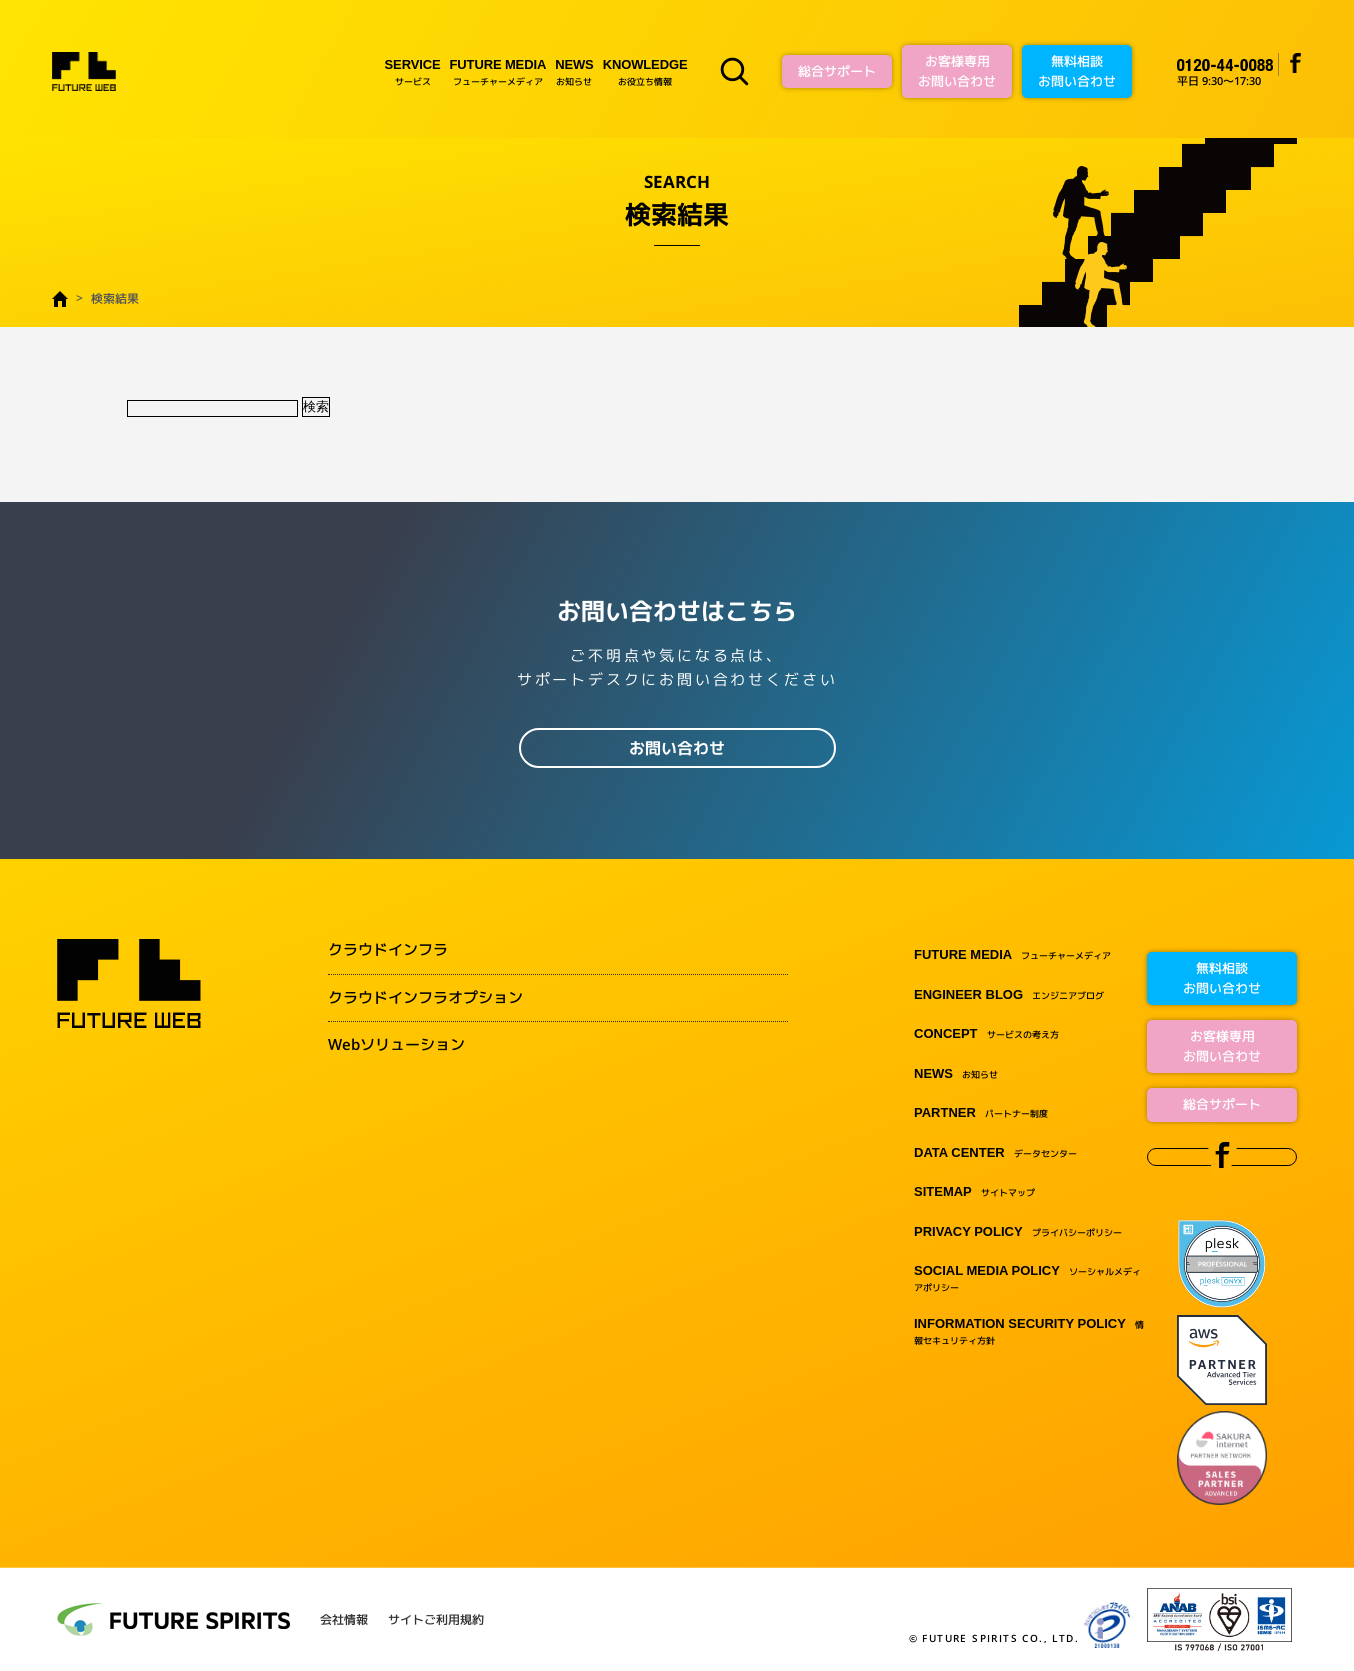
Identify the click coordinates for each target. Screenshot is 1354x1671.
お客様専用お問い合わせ (957, 71)
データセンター (995, 1153)
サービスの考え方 (986, 1034)
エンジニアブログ (1009, 995)
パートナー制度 (981, 1113)
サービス (413, 71)
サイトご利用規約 (436, 1620)
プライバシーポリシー (1018, 1232)
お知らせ (574, 71)
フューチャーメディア (498, 71)
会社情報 (344, 1620)
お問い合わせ (677, 748)
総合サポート (837, 71)
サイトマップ (974, 1192)
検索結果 (115, 298)
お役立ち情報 (645, 71)
